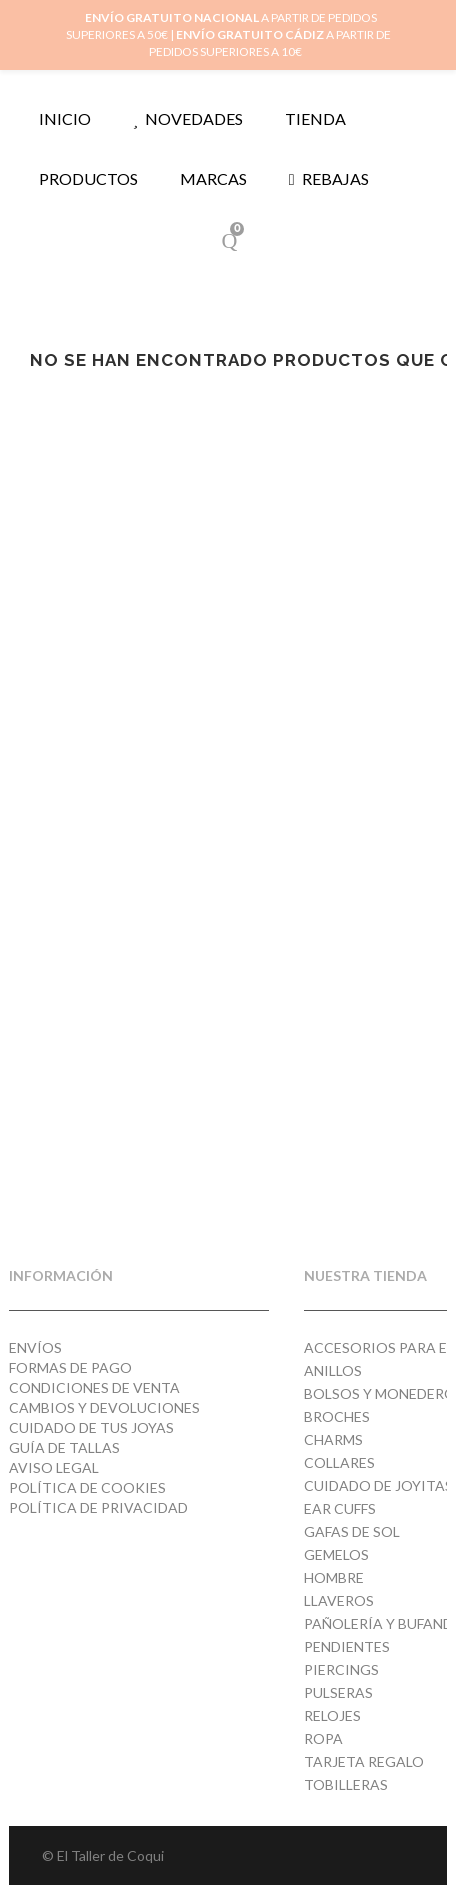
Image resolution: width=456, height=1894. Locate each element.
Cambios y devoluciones (104, 1407)
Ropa (323, 1738)
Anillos (333, 1370)
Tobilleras (346, 1784)
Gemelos (336, 1554)
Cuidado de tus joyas (91, 1427)
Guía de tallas (64, 1447)
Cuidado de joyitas (378, 1485)
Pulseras (338, 1692)
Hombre (334, 1577)
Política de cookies (87, 1487)
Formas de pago (70, 1367)
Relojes (332, 1715)
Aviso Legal (54, 1467)
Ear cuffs (340, 1508)
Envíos (35, 1347)
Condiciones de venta (94, 1387)
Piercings (341, 1669)
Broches (337, 1416)
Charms (333, 1439)
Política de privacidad (98, 1507)
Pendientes (347, 1646)
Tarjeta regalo (364, 1761)
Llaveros (339, 1600)
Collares (339, 1462)
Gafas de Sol (352, 1531)
